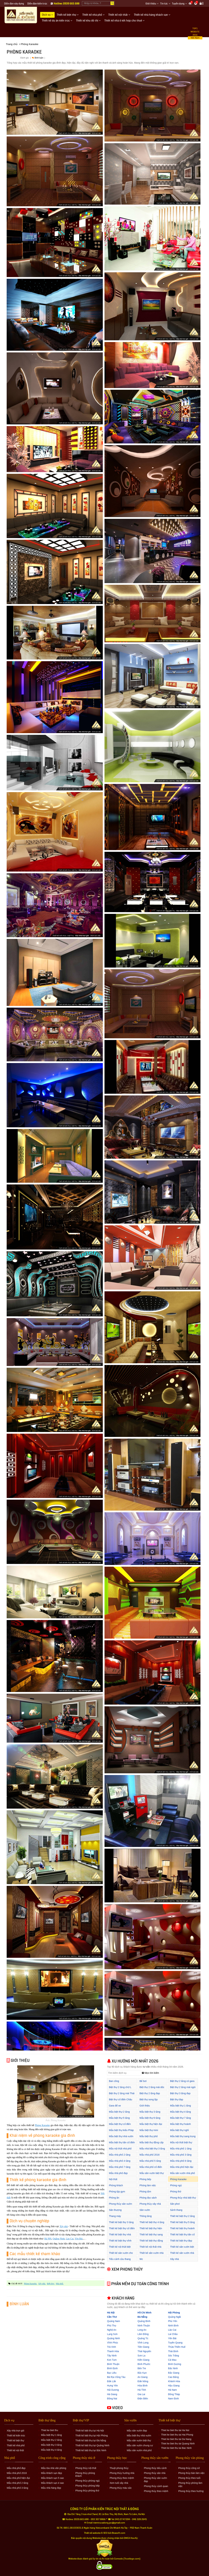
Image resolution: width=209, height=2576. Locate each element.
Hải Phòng (174, 2312)
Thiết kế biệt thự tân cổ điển (182, 2236)
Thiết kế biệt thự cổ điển (122, 2228)
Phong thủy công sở (189, 2468)
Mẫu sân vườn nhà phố (182, 2173)
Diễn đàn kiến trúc (37, 3)
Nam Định (173, 2398)
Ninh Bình (173, 2325)
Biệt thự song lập (149, 2099)
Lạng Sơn (112, 2334)
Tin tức (164, 3)
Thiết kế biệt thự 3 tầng (121, 2222)
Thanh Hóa (113, 2351)
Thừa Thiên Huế (176, 2346)
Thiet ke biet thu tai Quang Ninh (178, 2443)
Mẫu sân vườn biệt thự (152, 2173)
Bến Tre (142, 2368)
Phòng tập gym (117, 2191)
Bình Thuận (113, 2364)
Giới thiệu (150, 3)
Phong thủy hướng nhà (122, 2473)
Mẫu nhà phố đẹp (118, 2173)
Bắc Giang (173, 2372)
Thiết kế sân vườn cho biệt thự (121, 2255)
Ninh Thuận (144, 2325)
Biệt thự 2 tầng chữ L (120, 2087)
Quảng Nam (113, 2321)
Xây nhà (64, 2226)
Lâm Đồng (143, 2334)
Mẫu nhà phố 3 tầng (180, 2154)
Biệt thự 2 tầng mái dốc (152, 2087)
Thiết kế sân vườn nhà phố (182, 2255)
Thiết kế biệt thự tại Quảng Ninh (92, 2445)
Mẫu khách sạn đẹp (51, 2473)
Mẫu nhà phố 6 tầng (180, 2160)
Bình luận (37, 58)
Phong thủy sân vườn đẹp (120, 2205)
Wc (141, 2259)
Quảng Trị (143, 2338)
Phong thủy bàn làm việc (191, 2473)
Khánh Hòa (174, 2381)
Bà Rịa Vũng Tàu (116, 2377)
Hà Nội (47, 2238)
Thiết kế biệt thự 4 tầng (152, 2222)
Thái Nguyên (144, 2351)
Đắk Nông (143, 2381)
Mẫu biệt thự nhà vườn (121, 2136)
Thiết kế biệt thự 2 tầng (182, 2216)
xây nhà (41, 2283)
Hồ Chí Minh (144, 2312)
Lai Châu (173, 2334)
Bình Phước (144, 2364)
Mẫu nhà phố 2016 (149, 2154)
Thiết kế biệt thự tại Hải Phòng (91, 2435)
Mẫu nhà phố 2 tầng (119, 2154)
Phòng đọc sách (148, 2197)
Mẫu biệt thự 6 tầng (150, 2118)
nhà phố (59, 2283)
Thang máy (115, 2216)
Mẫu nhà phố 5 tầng (150, 2160)
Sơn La (141, 2355)
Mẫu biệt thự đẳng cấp (152, 2142)
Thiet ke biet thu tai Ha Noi (175, 2430)
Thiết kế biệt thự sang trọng (151, 2236)
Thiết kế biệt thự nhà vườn (120, 2236)
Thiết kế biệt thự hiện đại (151, 2230)
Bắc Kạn (142, 2372)
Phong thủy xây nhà (150, 2203)
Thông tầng (146, 2216)
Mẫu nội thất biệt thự (181, 2142)
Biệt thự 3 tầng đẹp (180, 2093)
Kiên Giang (143, 2359)
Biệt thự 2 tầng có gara (182, 2081)
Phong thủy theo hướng (191, 2491)
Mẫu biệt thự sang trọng (183, 2136)
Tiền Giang (143, 2346)
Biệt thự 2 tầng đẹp (150, 2093)
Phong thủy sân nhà (154, 2473)
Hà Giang (112, 2394)
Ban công (114, 2081)
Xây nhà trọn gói (15, 2430)
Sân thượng (115, 2210)
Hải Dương (113, 2389)
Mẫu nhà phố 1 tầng (180, 2148)
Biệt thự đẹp (176, 2099)
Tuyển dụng (178, 3)
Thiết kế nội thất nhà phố (150, 2248)
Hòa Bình (143, 2385)
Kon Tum (112, 2359)
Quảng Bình (144, 2321)
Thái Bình (173, 2351)
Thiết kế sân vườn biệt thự (182, 2248)
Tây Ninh (112, 2355)
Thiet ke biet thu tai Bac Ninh (176, 2448)
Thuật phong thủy (119, 2468)
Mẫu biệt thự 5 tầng (119, 2118)
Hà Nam (172, 2389)
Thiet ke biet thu (49, 2430)
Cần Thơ (112, 2316)
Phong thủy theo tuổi (189, 2478)
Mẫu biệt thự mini (149, 2130)
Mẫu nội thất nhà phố (120, 2148)
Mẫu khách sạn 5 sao (52, 2478)
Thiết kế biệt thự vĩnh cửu (120, 2242)
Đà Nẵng (142, 2316)
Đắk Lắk (111, 2381)
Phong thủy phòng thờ (87, 2490)
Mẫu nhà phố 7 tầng (119, 2167)
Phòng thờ (175, 2191)
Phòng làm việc (148, 2185)
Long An (142, 2329)
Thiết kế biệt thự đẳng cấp (151, 2242)
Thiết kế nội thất (15, 2450)
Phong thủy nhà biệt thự (183, 2197)
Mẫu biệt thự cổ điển (120, 2124)
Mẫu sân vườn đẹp (137, 2430)
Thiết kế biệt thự (15, 2440)
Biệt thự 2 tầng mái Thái (121, 2093)
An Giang (143, 2377)
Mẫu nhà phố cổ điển (151, 2167)
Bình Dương (174, 2364)
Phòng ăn (114, 2197)
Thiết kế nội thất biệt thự (120, 2248)
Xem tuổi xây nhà (119, 2483)
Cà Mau (172, 2359)
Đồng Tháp (174, 2394)
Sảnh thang (176, 2210)
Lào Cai (70, 2238)
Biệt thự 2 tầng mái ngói (183, 2087)
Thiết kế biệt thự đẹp (181, 2240)
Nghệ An (111, 2329)
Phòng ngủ (176, 2185)
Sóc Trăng (173, 2355)
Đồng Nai (112, 2398)
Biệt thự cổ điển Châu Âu (120, 2101)
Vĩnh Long (143, 2342)
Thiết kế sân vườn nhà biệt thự (152, 2255)
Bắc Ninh (173, 2368)
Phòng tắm (145, 2191)
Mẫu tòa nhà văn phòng (53, 2468)
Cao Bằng (173, 2377)
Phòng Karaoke (42, 2125)
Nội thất (113, 2179)
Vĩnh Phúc (112, 2342)
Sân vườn (145, 2210)
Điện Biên (143, 2398)
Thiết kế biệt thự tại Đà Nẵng (90, 2440)
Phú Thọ (111, 2325)
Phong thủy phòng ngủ (87, 2480)
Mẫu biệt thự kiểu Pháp (121, 2130)
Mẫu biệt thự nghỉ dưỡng (179, 2132)
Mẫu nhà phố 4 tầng (119, 2160)
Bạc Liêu (111, 2372)
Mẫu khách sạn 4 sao (52, 2483)
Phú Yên (172, 2321)
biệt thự (50, 2283)
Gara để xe (115, 2105)
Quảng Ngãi (174, 2316)
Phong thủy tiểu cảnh (155, 2468)
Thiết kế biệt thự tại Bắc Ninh (90, 2450)
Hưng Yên (112, 2385)
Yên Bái (78, 2238)
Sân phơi (175, 2203)
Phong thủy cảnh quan (156, 2486)
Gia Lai (141, 2394)
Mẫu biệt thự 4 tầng (180, 2111)
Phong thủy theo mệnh (122, 2478)
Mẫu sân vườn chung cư (140, 2445)
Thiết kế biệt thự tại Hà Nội (89, 2430)
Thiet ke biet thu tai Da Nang (176, 2439)
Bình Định (112, 2368)
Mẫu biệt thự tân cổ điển (122, 2142)
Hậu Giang (173, 2385)
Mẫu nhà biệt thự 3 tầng (152, 2148)
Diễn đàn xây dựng (14, 3)
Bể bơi (143, 2081)
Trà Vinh (111, 2346)
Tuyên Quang (175, 2342)
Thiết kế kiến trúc (16, 2435)
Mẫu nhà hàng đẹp (51, 2487)
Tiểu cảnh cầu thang (120, 2259)
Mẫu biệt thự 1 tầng (180, 2105)
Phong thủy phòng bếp (87, 2485)
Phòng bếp (145, 2179)
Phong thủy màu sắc (121, 2487)
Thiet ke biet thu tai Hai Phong (177, 2434)
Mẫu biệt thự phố (149, 2136)
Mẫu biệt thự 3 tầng (150, 2111)
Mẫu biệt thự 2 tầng (119, 2111)
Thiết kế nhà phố (16, 2445)
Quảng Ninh (59, 2238)
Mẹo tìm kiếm (150, 2073)
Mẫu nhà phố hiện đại (181, 2167)
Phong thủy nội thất (85, 2468)
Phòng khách (116, 2185)
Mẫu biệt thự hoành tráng (180, 2126)
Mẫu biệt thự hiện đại (151, 2124)
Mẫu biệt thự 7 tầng (180, 2118)
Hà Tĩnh (142, 2389)
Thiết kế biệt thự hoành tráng (182, 2230)
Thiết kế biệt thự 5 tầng (182, 2222)
